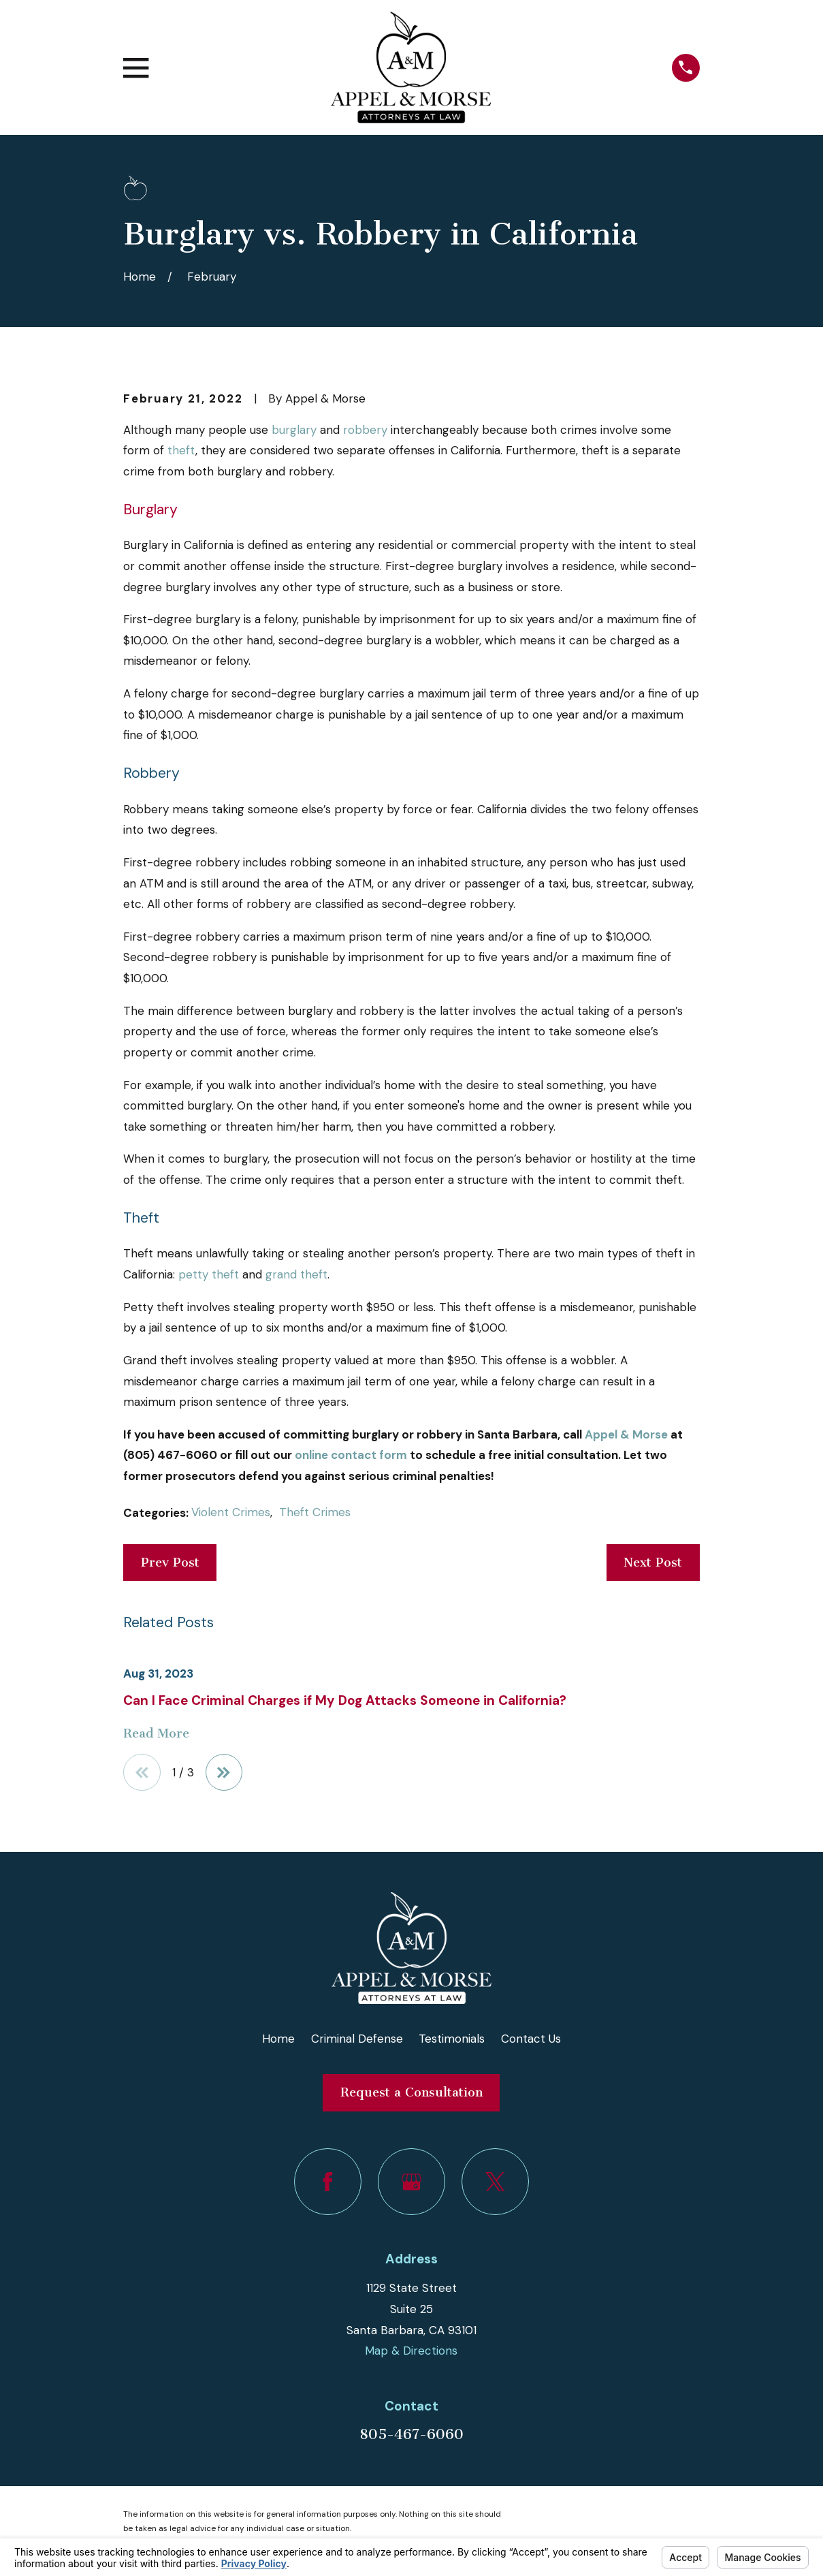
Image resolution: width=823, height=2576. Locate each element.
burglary (294, 429)
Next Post (653, 1562)
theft (181, 450)
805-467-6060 (411, 2434)
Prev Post (170, 1562)
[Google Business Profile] (411, 2182)
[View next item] (224, 1772)
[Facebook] (327, 2182)
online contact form (351, 1454)
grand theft (296, 1274)
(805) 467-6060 (170, 1454)
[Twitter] (495, 2182)
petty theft (208, 1274)
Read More (156, 1733)
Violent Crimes (230, 1512)
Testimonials (452, 2038)
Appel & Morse (626, 1434)
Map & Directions (411, 2351)
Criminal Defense (357, 2038)
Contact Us (531, 2038)
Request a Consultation (411, 2093)
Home (278, 2038)
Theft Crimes (315, 1512)
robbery (365, 429)
